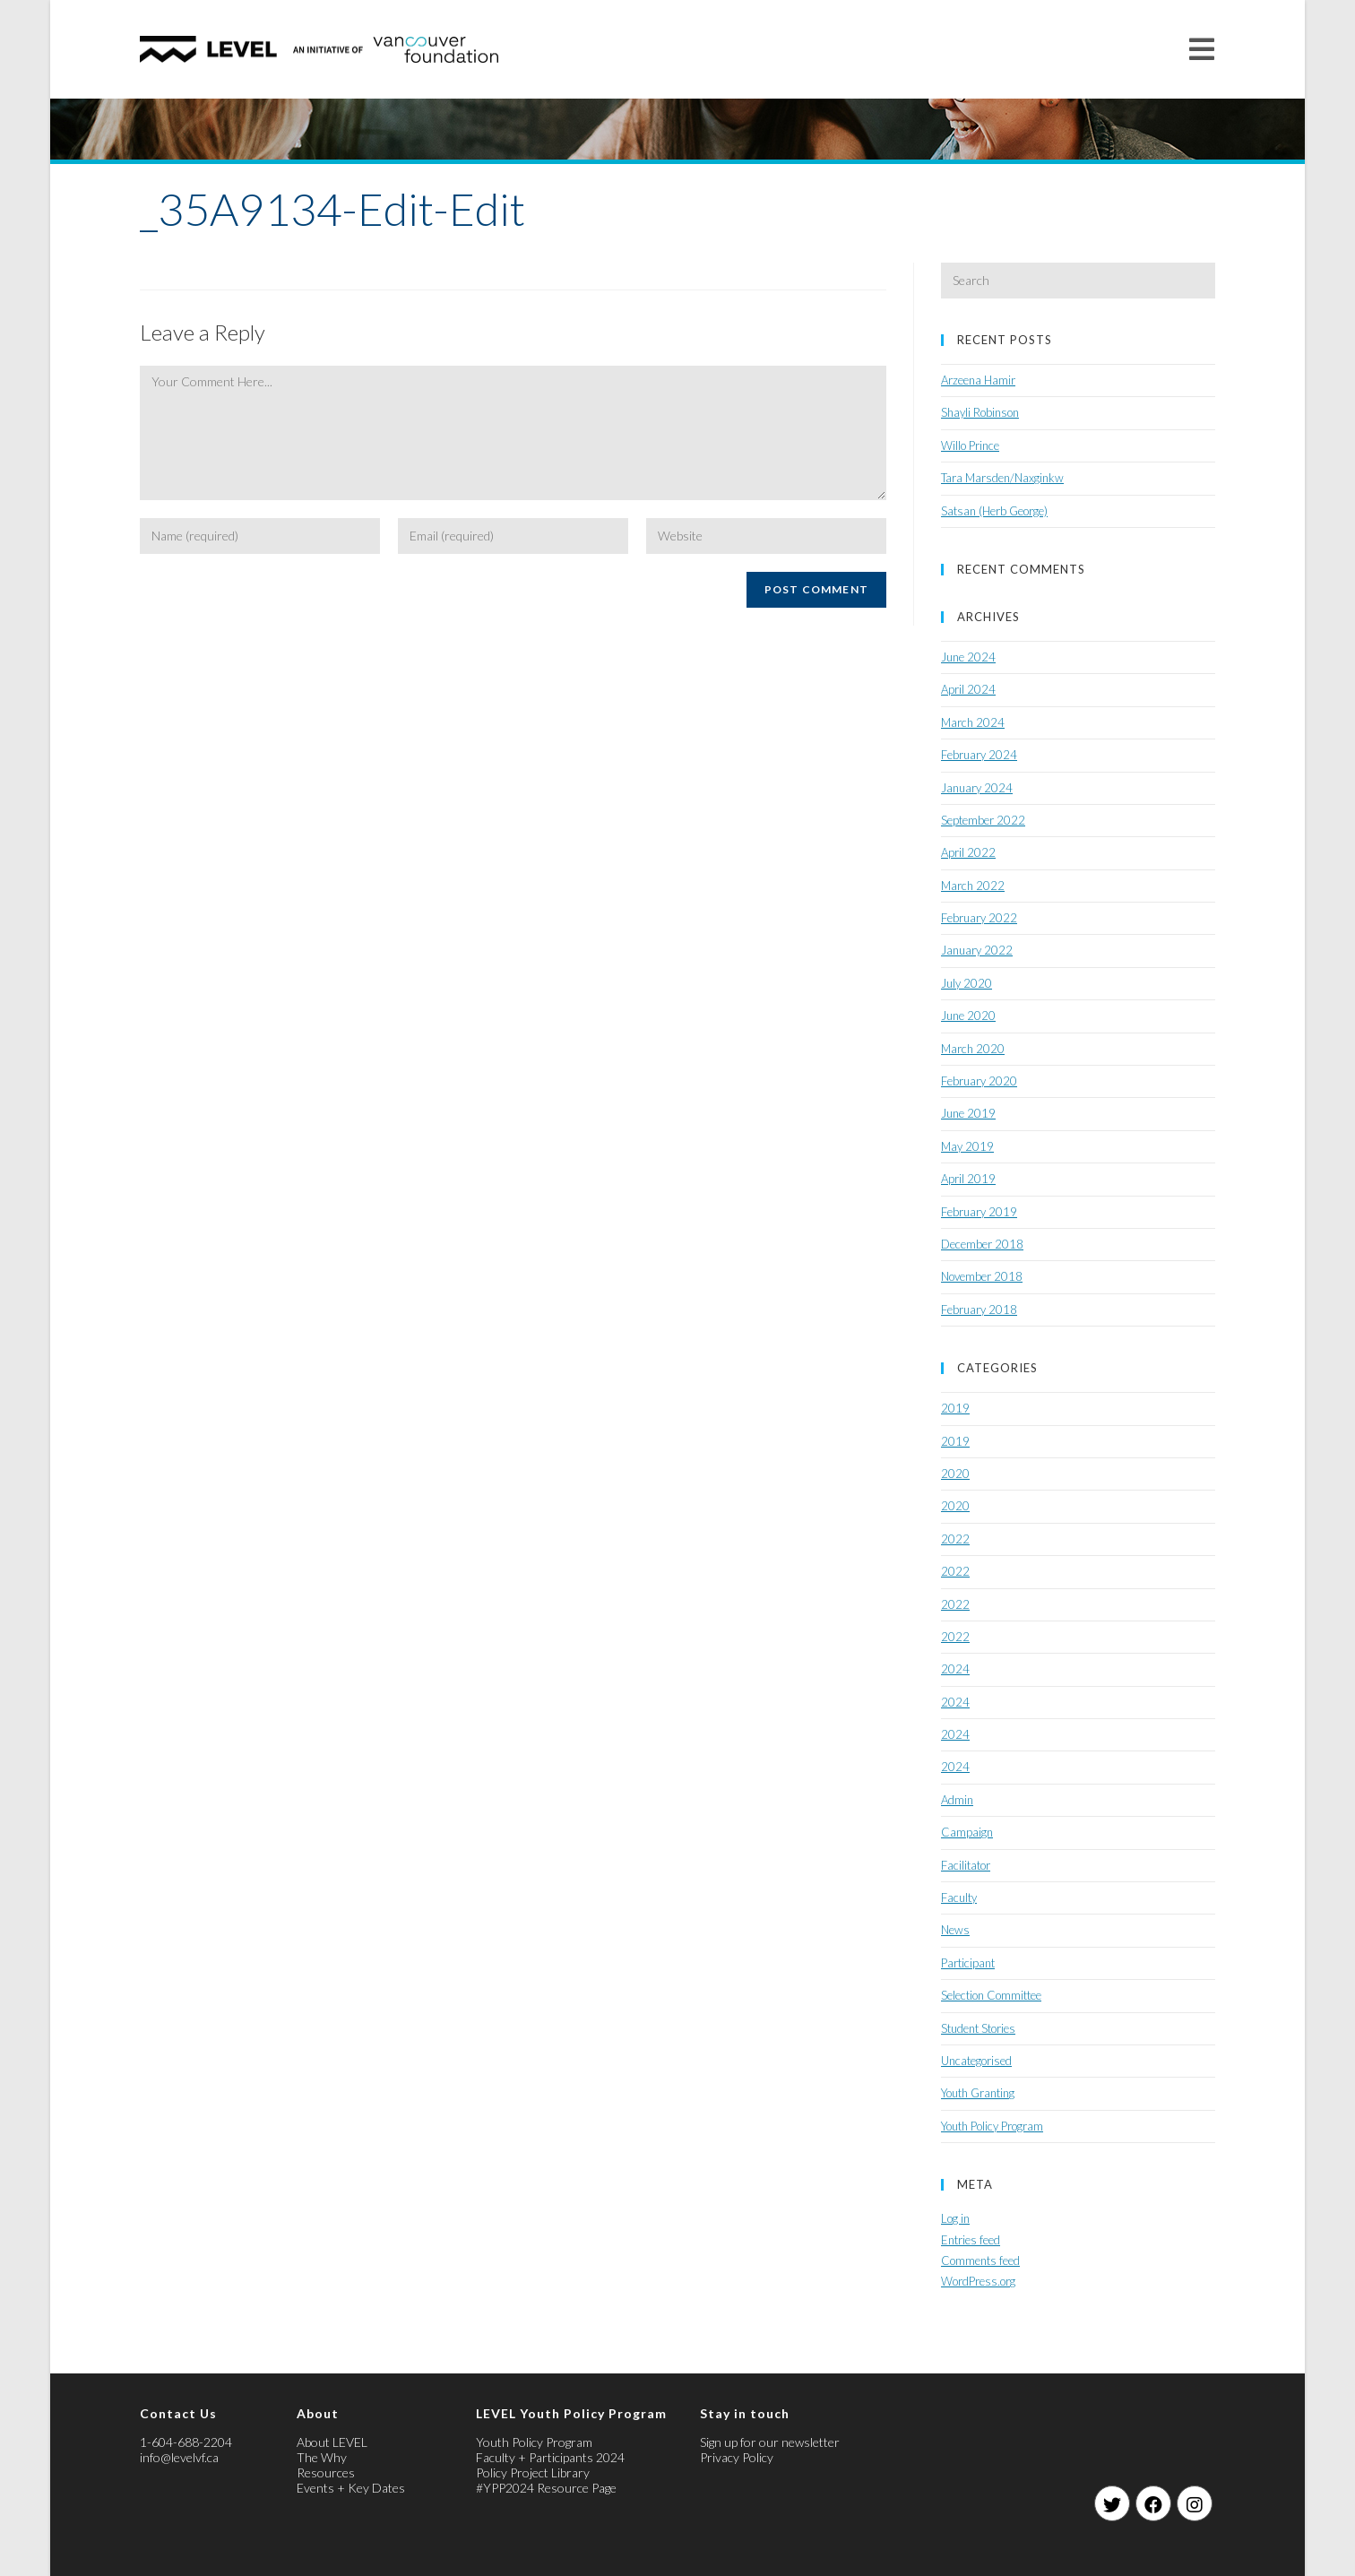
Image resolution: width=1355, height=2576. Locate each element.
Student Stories (978, 2028)
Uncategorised (976, 2060)
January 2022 (977, 950)
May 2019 (967, 1146)
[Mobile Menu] (1202, 48)
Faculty (959, 1897)
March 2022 (973, 885)
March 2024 (973, 722)
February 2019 (979, 1212)
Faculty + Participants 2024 (550, 2457)
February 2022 (979, 918)
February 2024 (979, 755)
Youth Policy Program (992, 2126)
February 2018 (979, 1309)
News (955, 1930)
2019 (955, 1408)
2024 (955, 1669)
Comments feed (980, 2260)
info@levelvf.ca (179, 2457)
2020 (955, 1473)
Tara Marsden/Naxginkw (1002, 478)
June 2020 (968, 1015)
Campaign (967, 1832)
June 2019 (968, 1113)
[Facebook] (1153, 2503)
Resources (326, 2472)
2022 (955, 1539)
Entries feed (970, 2240)
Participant (968, 1963)
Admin (957, 1800)
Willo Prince (970, 445)
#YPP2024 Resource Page (546, 2487)
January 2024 (977, 788)
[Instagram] (1195, 2503)
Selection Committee (991, 1995)
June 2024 (968, 657)
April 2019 (968, 1178)
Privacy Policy (736, 2457)
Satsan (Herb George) (994, 511)
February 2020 (979, 1081)
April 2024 (968, 689)
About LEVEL (332, 2442)
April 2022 (968, 852)
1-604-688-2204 (186, 2442)
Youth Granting (977, 2093)
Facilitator (965, 1865)
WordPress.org (978, 2281)
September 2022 (983, 820)
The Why (322, 2457)
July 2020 (966, 983)
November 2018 (982, 1276)
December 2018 (982, 1244)
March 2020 (973, 1049)
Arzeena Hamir (978, 380)
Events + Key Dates (351, 2487)
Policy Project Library (533, 2472)
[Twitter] (1112, 2503)
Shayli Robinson (980, 412)
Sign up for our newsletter (770, 2442)
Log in (955, 2218)
